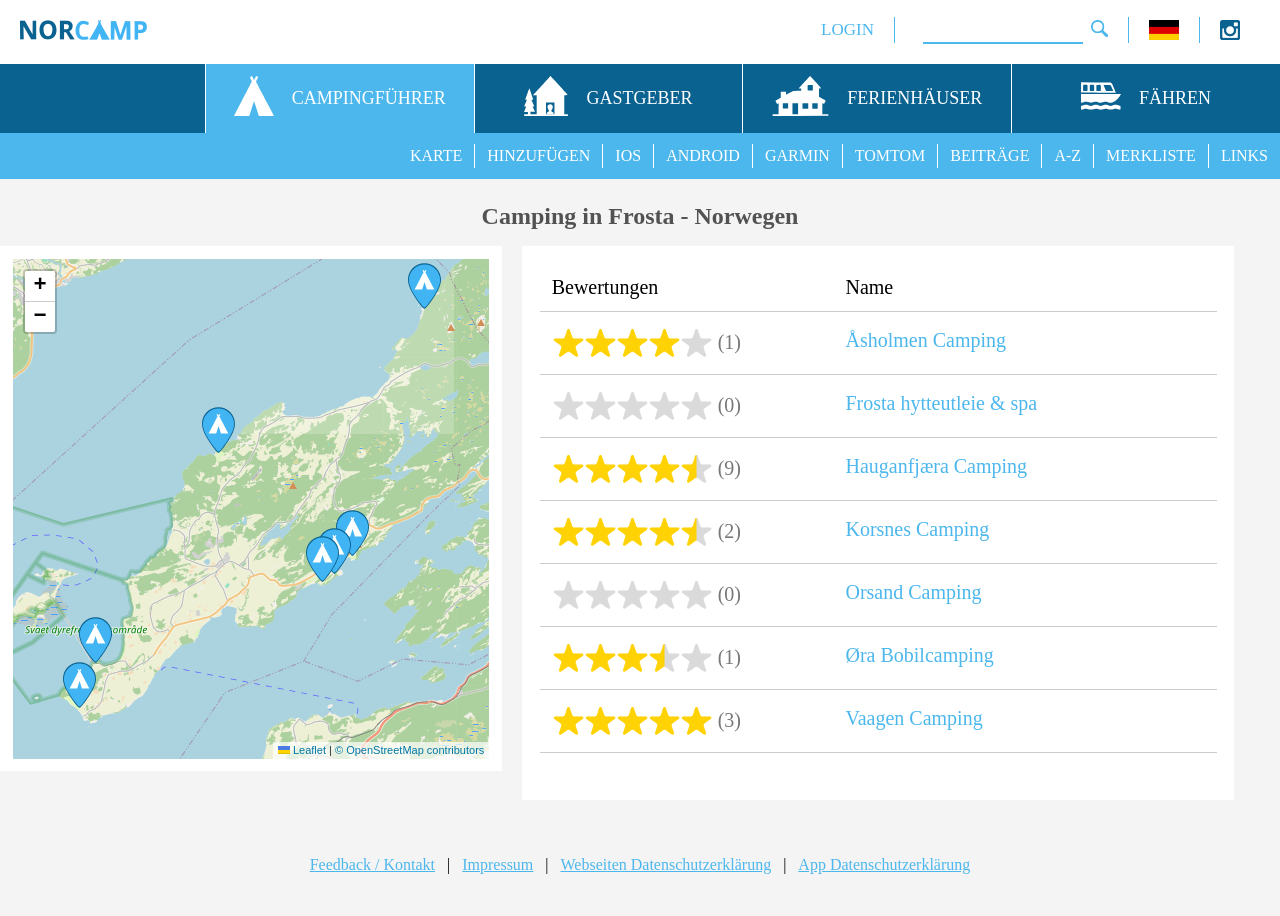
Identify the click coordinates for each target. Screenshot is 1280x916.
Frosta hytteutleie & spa (941, 403)
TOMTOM (890, 155)
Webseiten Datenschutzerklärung (666, 864)
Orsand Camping (913, 592)
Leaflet (302, 750)
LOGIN (847, 29)
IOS (628, 155)
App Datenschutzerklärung (884, 864)
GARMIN (797, 155)
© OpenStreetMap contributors (409, 750)
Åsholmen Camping (925, 340)
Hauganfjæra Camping (936, 466)
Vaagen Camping (913, 718)
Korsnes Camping (917, 529)
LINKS (1244, 155)
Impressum (497, 864)
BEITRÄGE (989, 155)
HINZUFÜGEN (538, 155)
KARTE (436, 155)
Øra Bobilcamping (919, 655)
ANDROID (703, 155)
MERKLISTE (1151, 155)
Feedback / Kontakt (372, 864)
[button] (424, 286)
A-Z (1067, 155)
